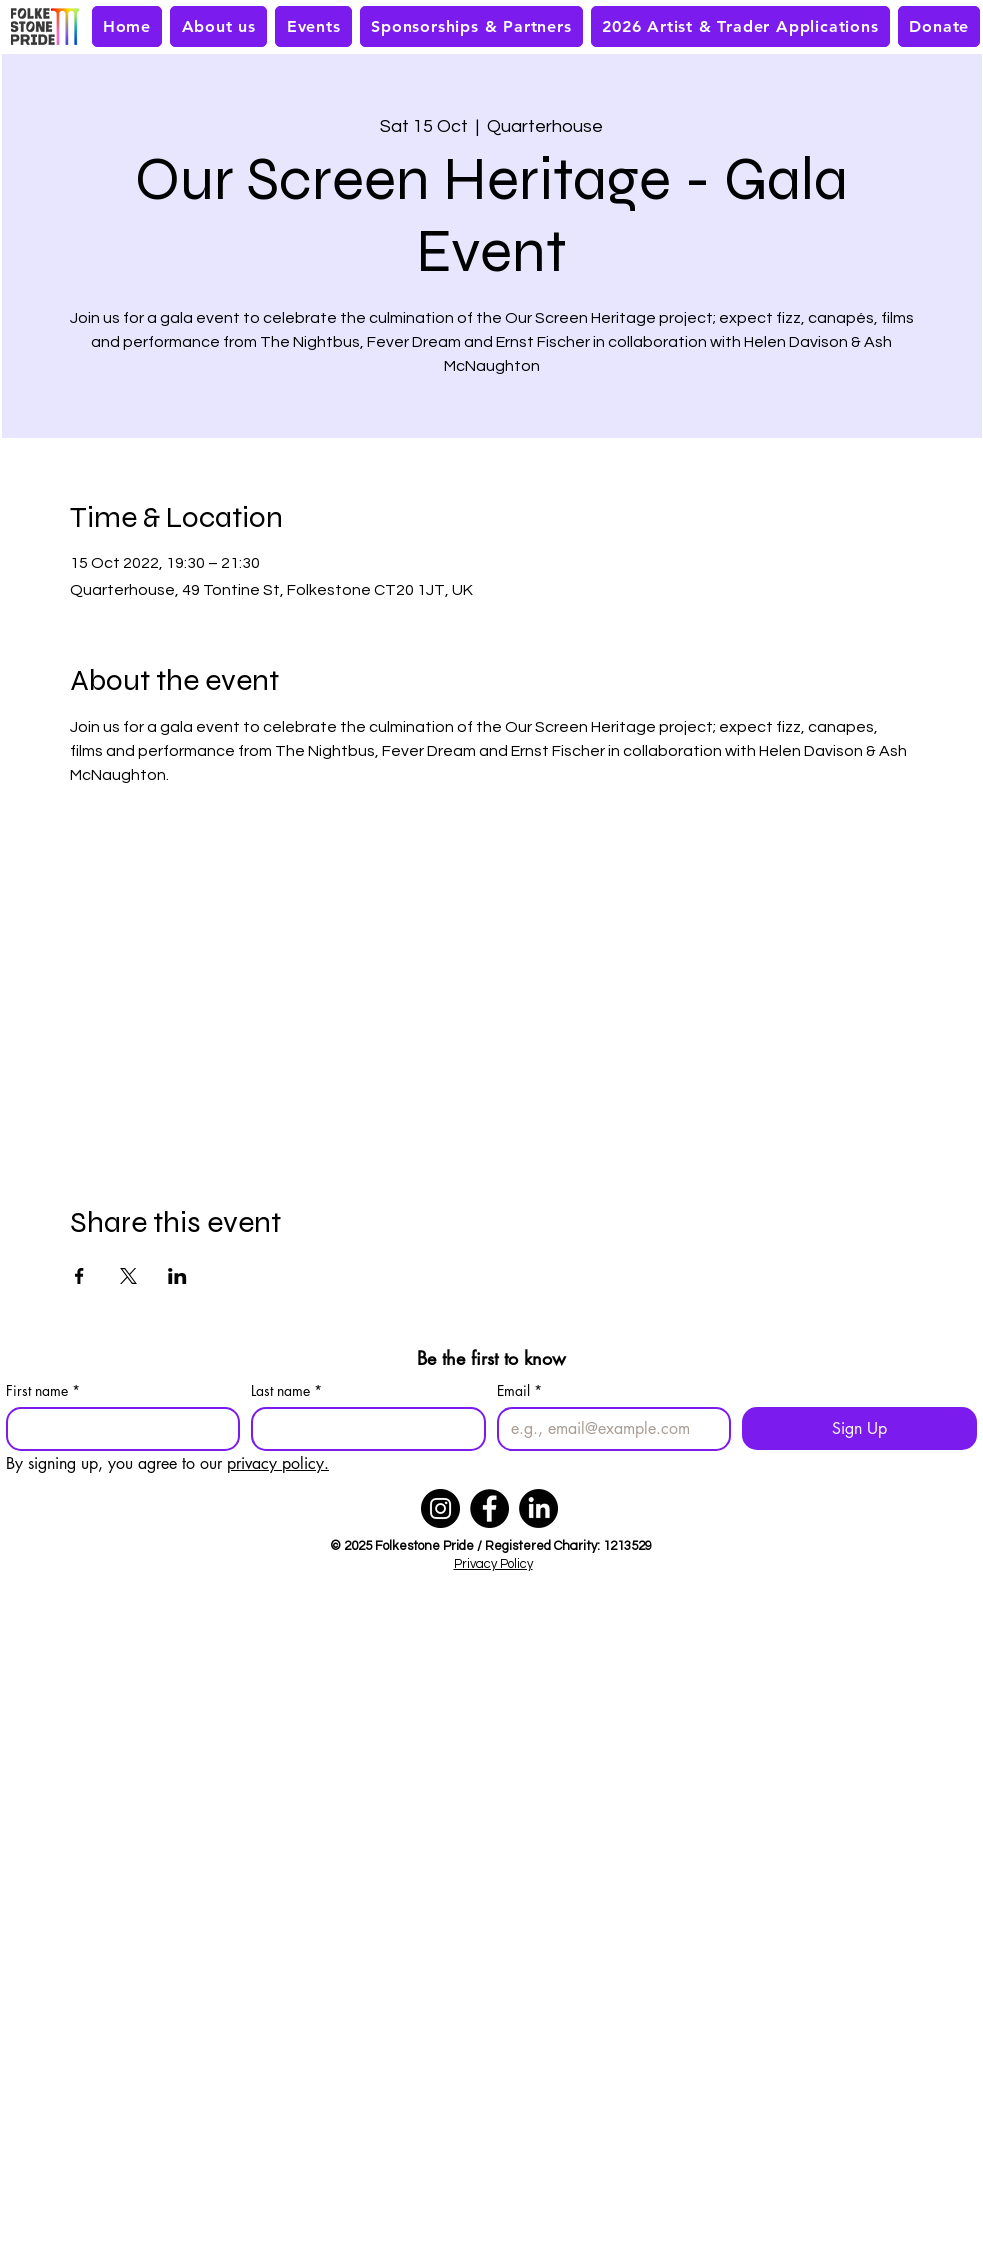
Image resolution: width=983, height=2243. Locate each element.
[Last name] (362, 1429)
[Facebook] (489, 1508)
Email (519, 1390)
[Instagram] (440, 1508)
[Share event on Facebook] (79, 1276)
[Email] (608, 1429)
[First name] (117, 1429)
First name (43, 1390)
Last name (286, 1390)
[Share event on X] (128, 1276)
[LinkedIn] (538, 1508)
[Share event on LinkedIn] (177, 1276)
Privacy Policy (493, 1564)
